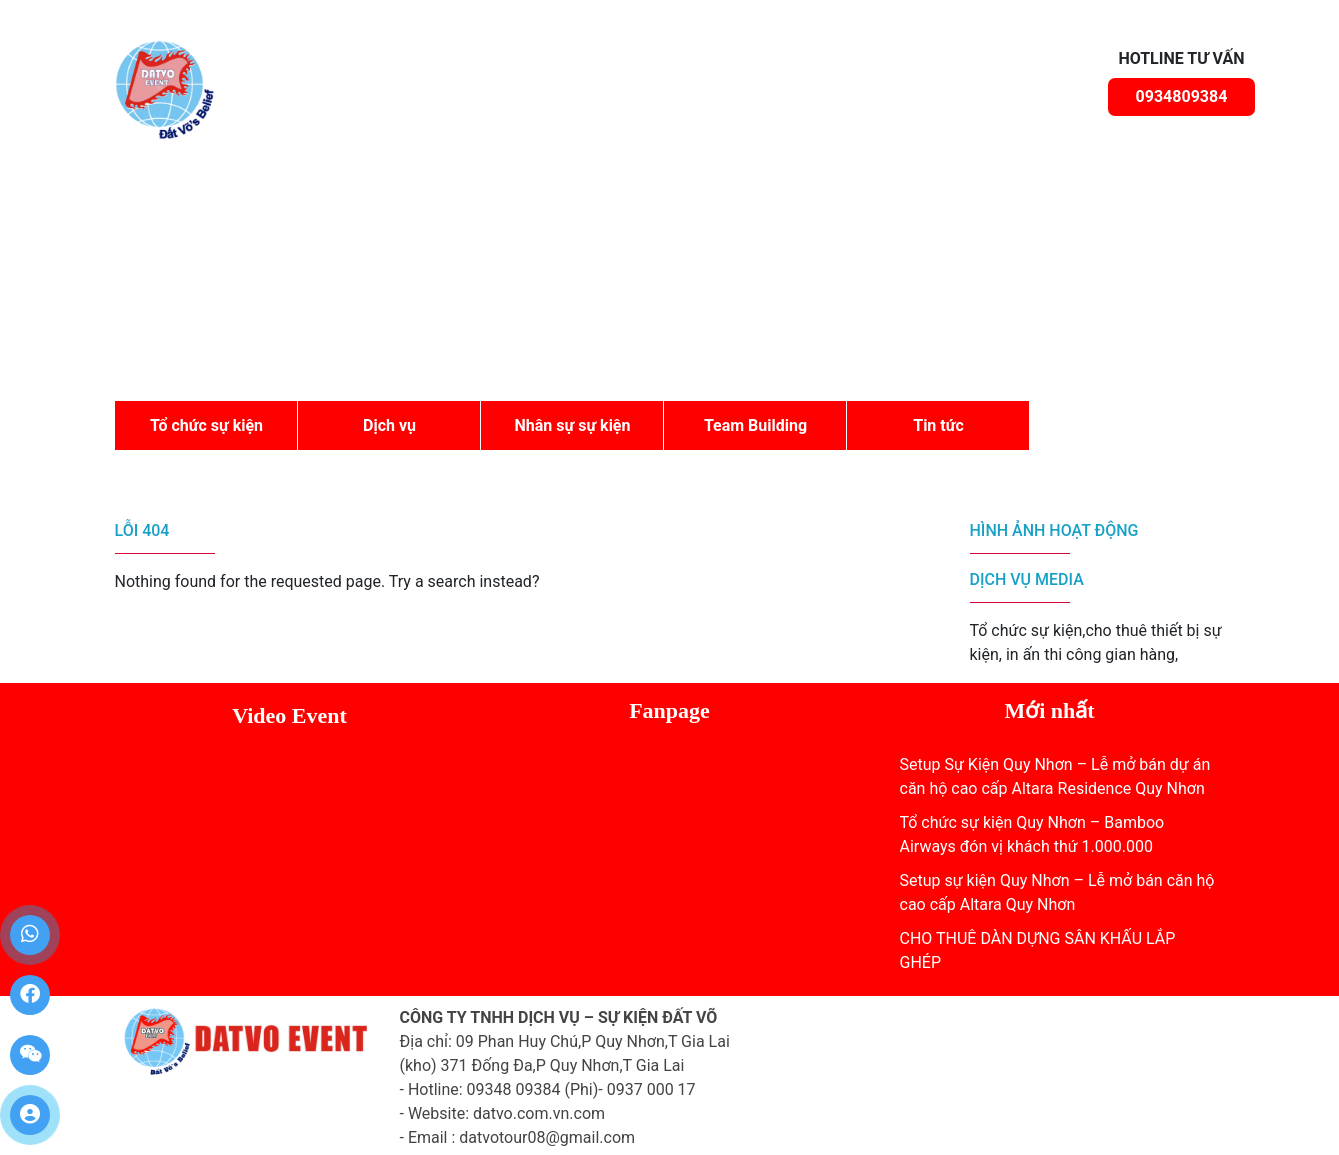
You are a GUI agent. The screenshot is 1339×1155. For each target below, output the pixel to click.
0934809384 (1182, 96)
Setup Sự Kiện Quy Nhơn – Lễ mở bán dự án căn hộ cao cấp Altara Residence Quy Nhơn (1055, 776)
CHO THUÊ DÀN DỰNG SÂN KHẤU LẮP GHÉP (1038, 950)
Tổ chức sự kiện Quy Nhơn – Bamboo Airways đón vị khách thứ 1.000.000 (1032, 834)
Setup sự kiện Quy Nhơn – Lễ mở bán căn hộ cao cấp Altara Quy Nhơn (1057, 892)
